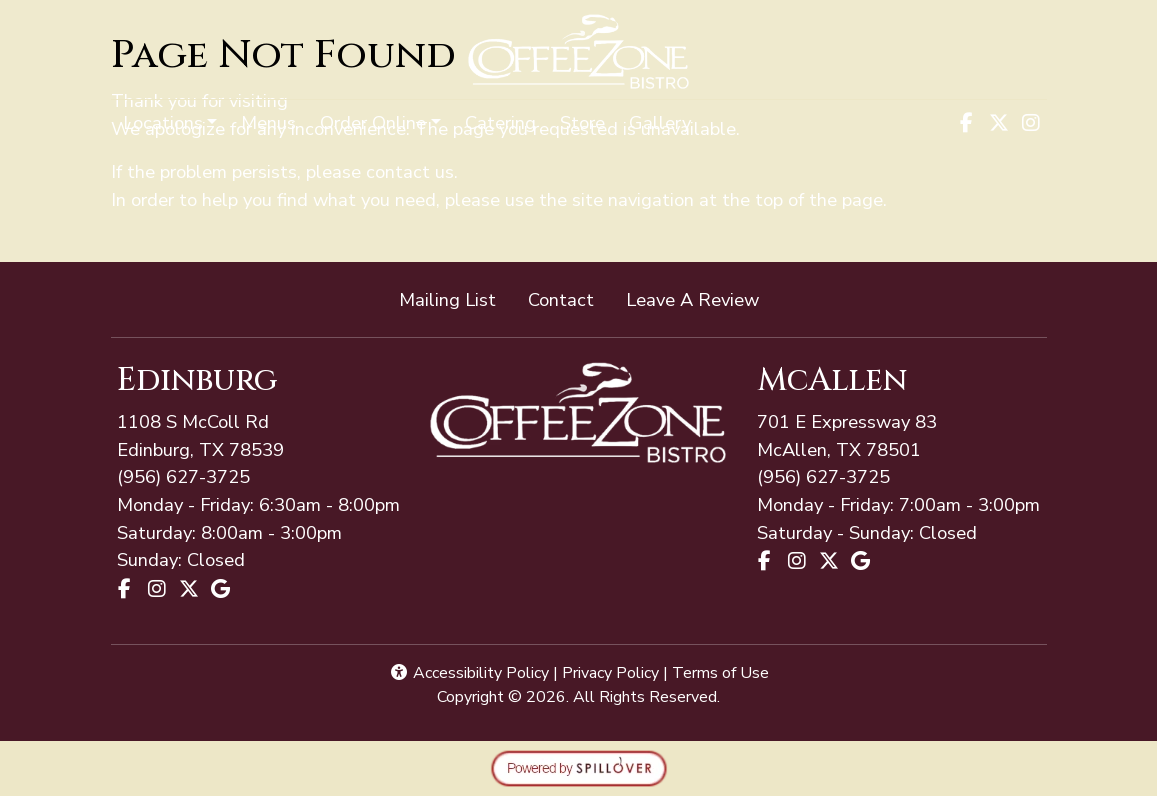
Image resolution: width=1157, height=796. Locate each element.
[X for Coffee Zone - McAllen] (829, 561)
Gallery (660, 122)
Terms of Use (720, 673)
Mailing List (447, 299)
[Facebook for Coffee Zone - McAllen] (765, 561)
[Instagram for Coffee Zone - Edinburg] (157, 589)
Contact (561, 299)
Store (582, 122)
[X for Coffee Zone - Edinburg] (189, 589)
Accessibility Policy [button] (469, 673)
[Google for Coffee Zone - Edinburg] (221, 589)
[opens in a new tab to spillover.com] (579, 766)
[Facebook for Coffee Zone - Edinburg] (125, 589)
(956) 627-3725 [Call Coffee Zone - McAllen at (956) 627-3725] (183, 476)
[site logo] (578, 51)
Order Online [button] (373, 122)
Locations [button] (163, 122)
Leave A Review (700, 298)
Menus (268, 122)
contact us (410, 171)
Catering (500, 122)
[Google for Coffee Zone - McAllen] (861, 561)
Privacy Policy (610, 673)
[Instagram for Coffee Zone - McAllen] (797, 561)
